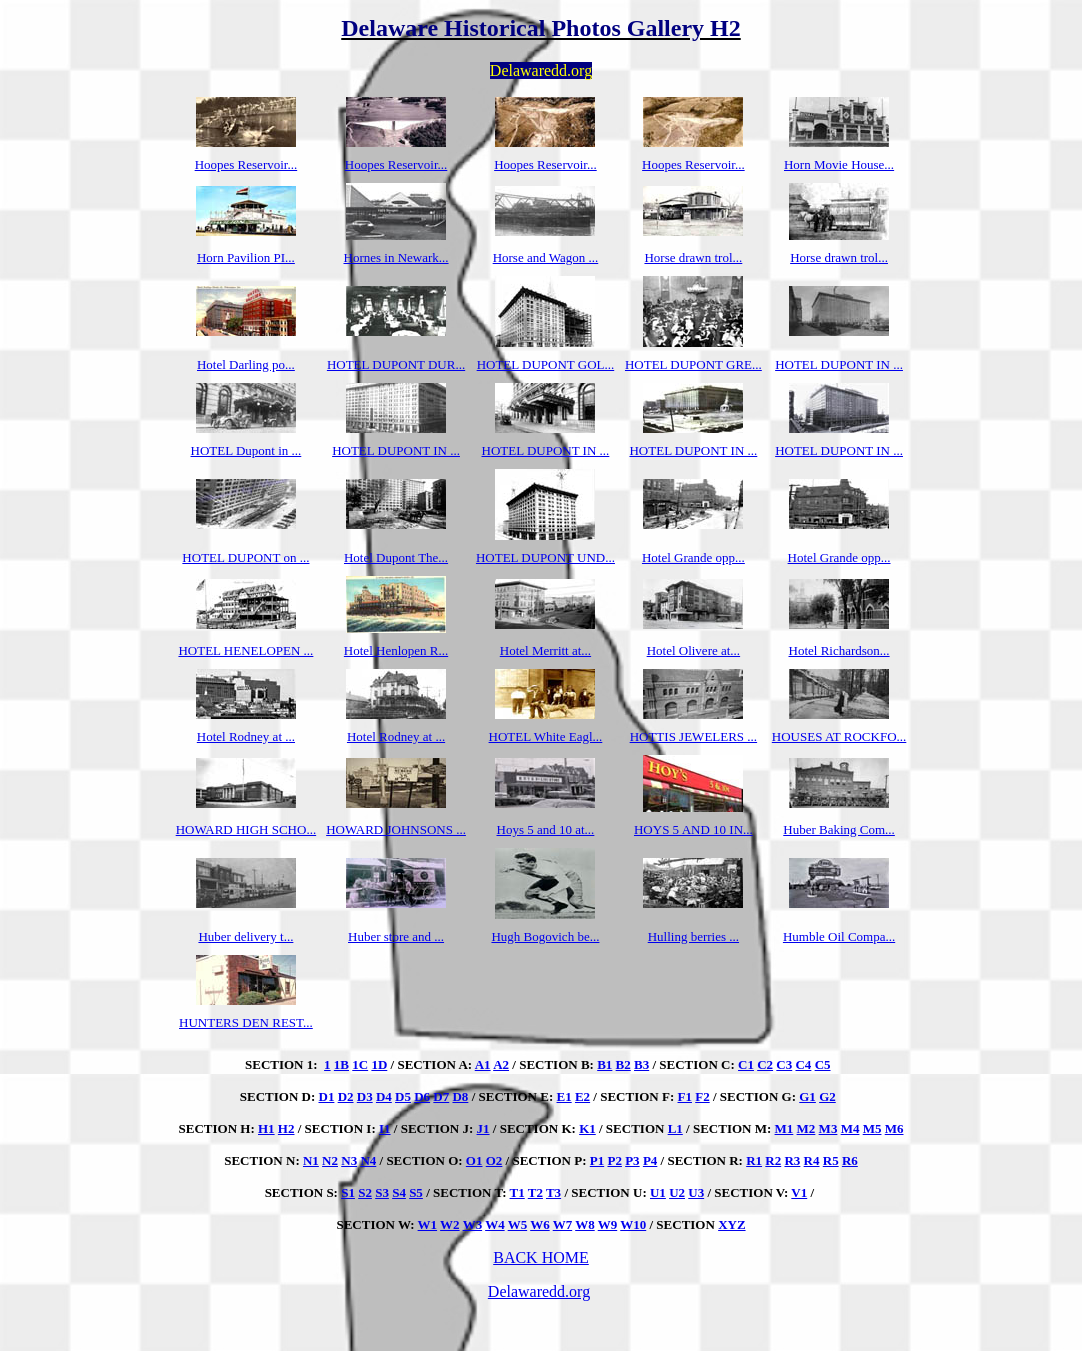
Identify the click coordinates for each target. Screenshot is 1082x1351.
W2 (450, 1224)
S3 (382, 1192)
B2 (623, 1064)
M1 (784, 1128)
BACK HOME (541, 1257)
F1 (685, 1096)
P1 (597, 1160)
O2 (494, 1160)
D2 (346, 1096)
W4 (495, 1224)
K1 (587, 1128)
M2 (806, 1128)
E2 (582, 1096)
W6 (540, 1224)
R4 (812, 1160)
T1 (517, 1192)
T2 (535, 1192)
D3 (365, 1096)
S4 (399, 1192)
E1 (564, 1096)
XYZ (731, 1224)
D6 (422, 1096)
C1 (746, 1064)
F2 (702, 1096)
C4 (803, 1064)
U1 (658, 1192)
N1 (311, 1160)
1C (360, 1064)
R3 (792, 1160)
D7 (441, 1096)
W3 (473, 1224)
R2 (773, 1160)
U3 (696, 1192)
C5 (823, 1064)
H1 (266, 1128)
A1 (483, 1064)
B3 (641, 1064)
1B (341, 1064)
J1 (483, 1128)
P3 (632, 1160)
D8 (460, 1096)
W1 (428, 1224)
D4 (384, 1096)
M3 (828, 1128)
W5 (518, 1224)
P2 (614, 1160)
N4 (368, 1160)
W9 (608, 1224)
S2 (365, 1192)
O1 (474, 1160)
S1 (348, 1192)
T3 (553, 1192)
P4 (650, 1160)
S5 (416, 1192)
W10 (633, 1224)
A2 (501, 1064)
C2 (765, 1064)
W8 (585, 1224)
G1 (807, 1096)
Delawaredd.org (539, 1291)
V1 (799, 1192)
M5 (872, 1128)
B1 (604, 1064)
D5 (403, 1096)
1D (379, 1064)
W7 (563, 1224)
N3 (349, 1160)
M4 (850, 1128)
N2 (330, 1160)
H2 (286, 1128)
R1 (754, 1160)
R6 (850, 1160)
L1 (675, 1128)
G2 (827, 1096)
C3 (784, 1064)
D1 (327, 1096)
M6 (894, 1128)
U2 (677, 1192)
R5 (831, 1160)
